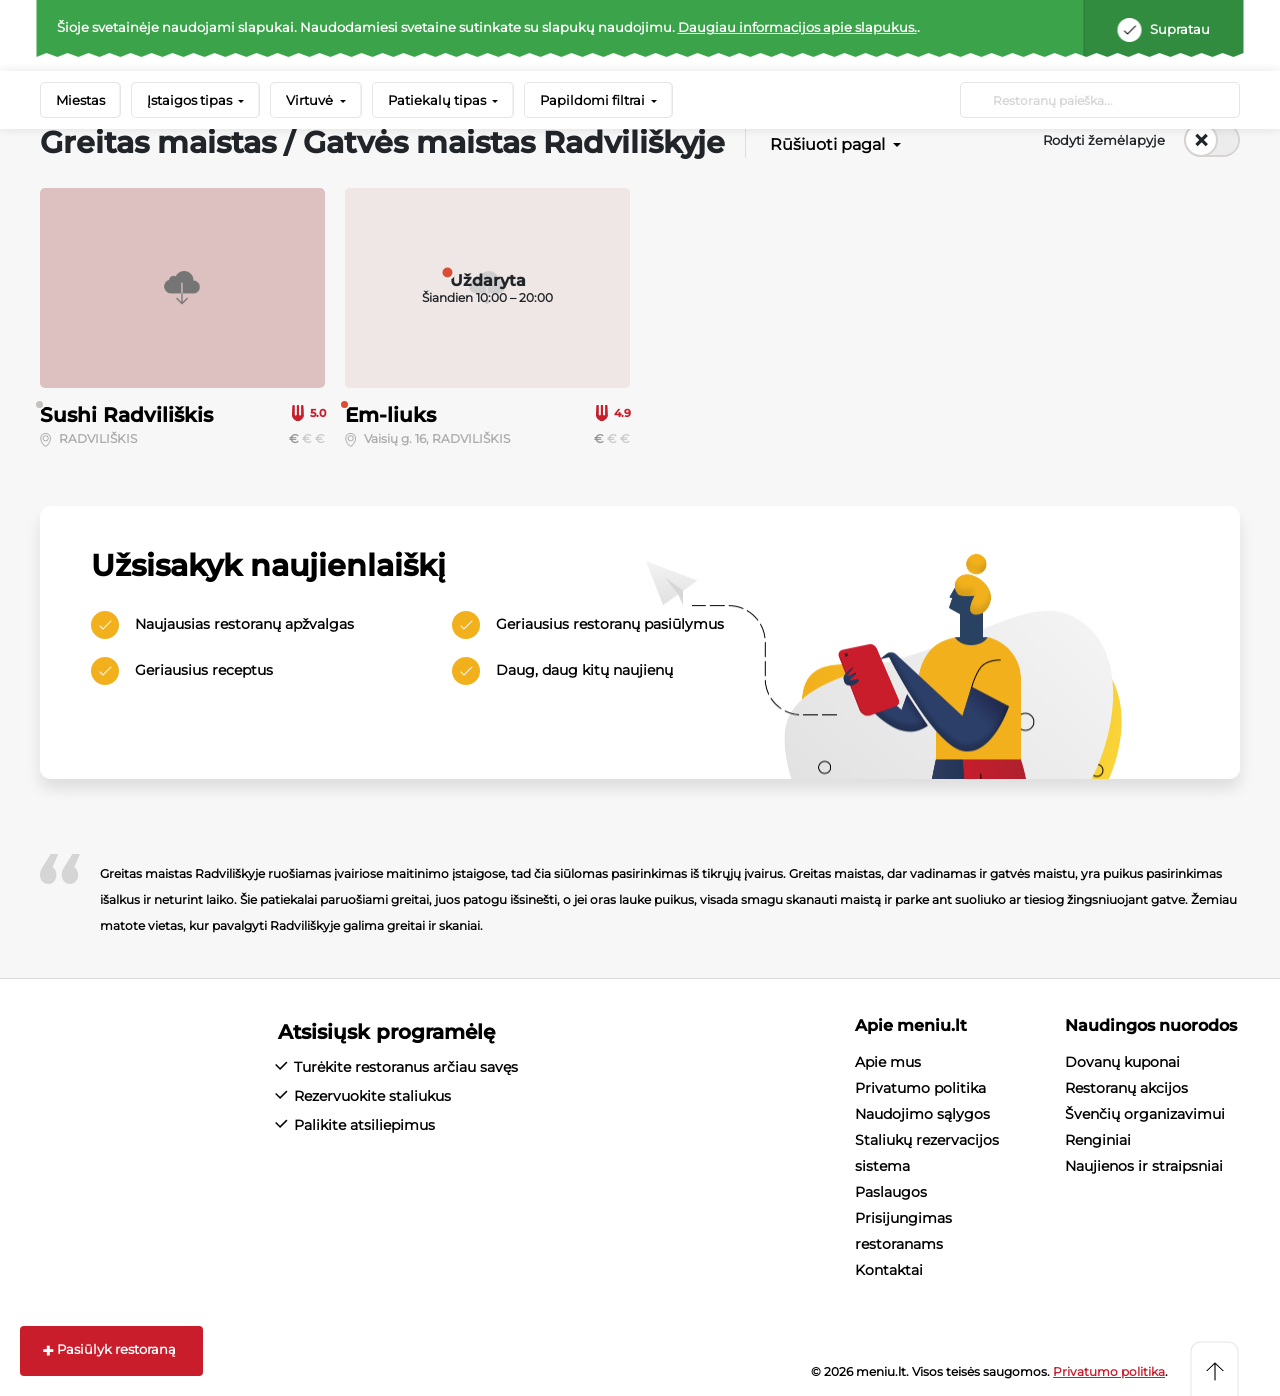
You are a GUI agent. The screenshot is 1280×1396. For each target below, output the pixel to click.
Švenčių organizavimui (1145, 1114)
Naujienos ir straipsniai (1144, 1166)
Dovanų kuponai (1122, 1062)
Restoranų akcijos (1126, 1088)
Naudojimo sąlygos (922, 1114)
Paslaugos (891, 1192)
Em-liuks (390, 415)
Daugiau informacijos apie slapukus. (797, 27)
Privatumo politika (920, 1088)
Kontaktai (889, 1270)
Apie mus (888, 1062)
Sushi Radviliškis (126, 415)
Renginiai (1098, 1140)
